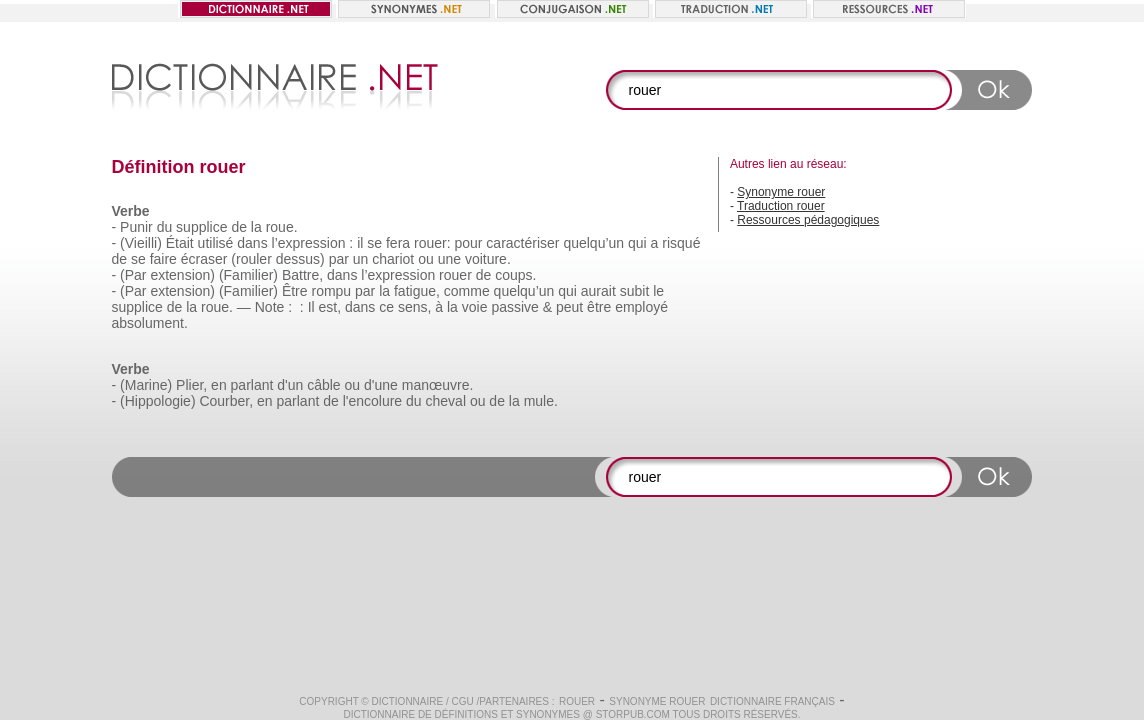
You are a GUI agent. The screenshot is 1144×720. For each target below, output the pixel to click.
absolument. (150, 323)
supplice (201, 227)
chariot (393, 259)
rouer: (432, 243)
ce (386, 307)
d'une (381, 385)
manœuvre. (438, 385)
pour (468, 243)
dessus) (300, 259)
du (165, 227)
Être (295, 291)
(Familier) (248, 275)
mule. (541, 401)
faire (163, 259)
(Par (133, 275)
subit (635, 291)
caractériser (522, 243)
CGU (463, 701)
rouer (455, 275)
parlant (252, 385)
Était (180, 243)
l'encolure (373, 401)
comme (467, 291)
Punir (136, 227)
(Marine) (146, 385)
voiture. (488, 259)
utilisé (216, 243)
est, (330, 307)
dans (252, 243)
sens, (414, 307)
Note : (273, 307)
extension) (182, 275)
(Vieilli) (141, 243)
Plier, (191, 385)
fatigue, (417, 291)
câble (323, 385)
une (449, 259)
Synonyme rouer (781, 192)
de (239, 227)
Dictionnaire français (772, 701)
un (361, 259)
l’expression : (313, 243)
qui (637, 243)
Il (311, 307)
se (374, 243)
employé (641, 307)
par (339, 259)
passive (514, 307)
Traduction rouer (781, 206)
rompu (331, 291)
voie (475, 307)
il (360, 243)
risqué (681, 243)
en (219, 385)
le (658, 291)
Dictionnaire (408, 701)
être (599, 307)
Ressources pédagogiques (808, 220)
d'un (290, 385)
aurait (598, 291)
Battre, (302, 275)
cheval (446, 401)
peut (569, 307)
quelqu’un (593, 243)
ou (426, 259)
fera (398, 243)
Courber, (226, 401)
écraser (204, 259)
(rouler (251, 259)
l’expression (398, 275)
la (256, 227)
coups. (515, 275)
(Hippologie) (157, 401)
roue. (282, 227)
